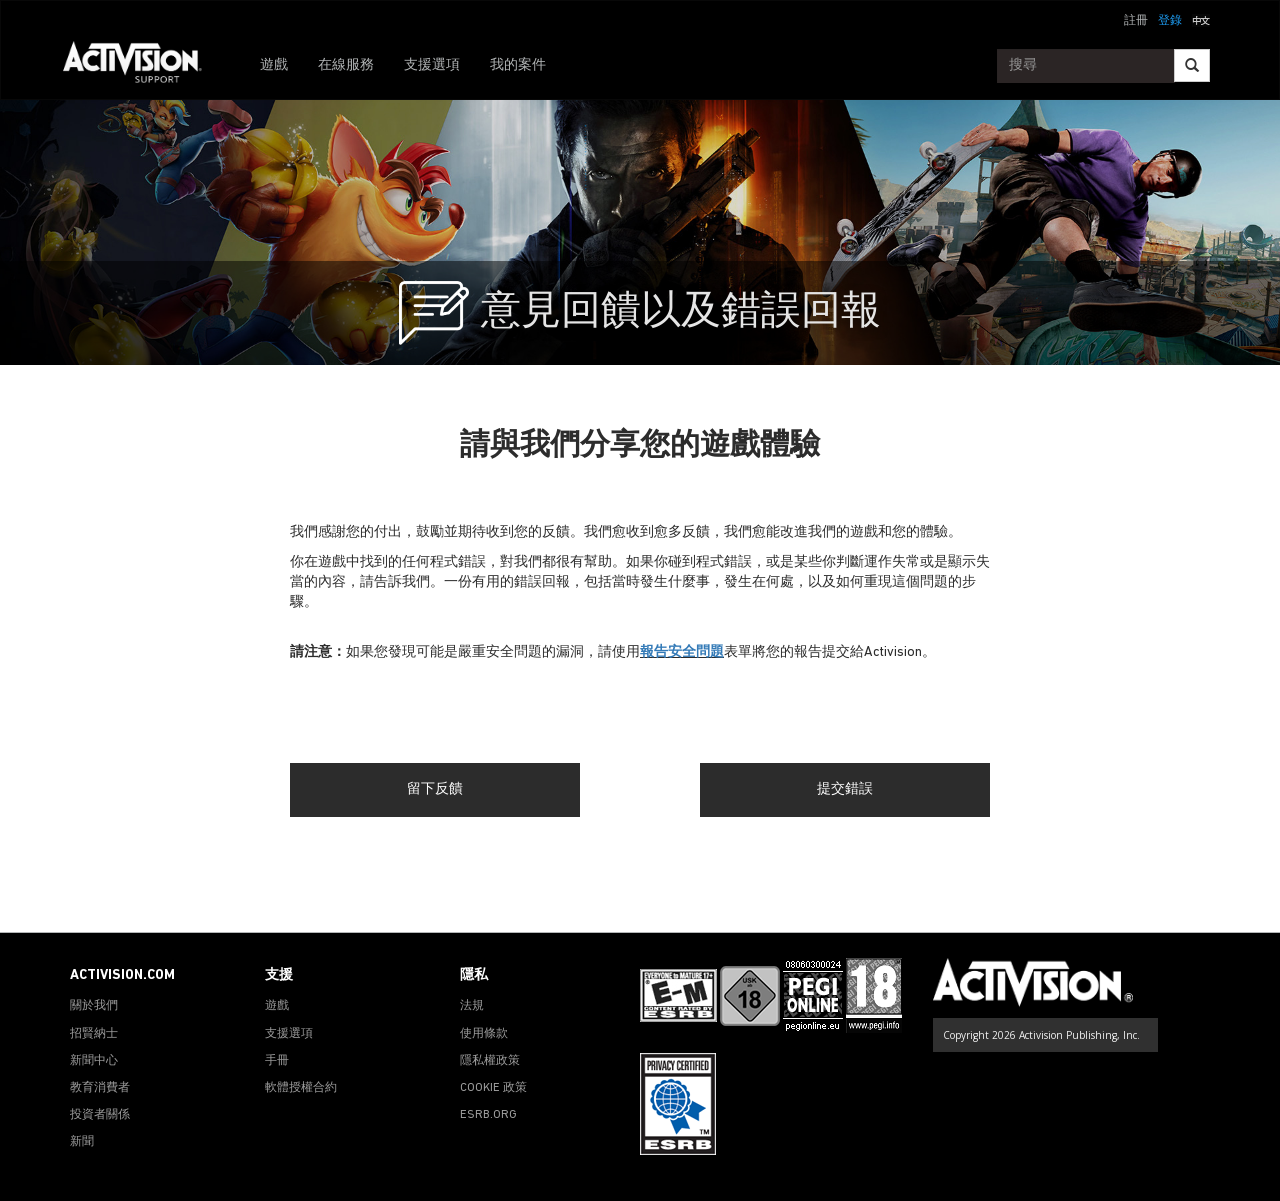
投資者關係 (100, 1115)
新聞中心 (94, 1061)
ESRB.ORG (488, 1115)
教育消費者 (100, 1088)
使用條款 (484, 1034)
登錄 (1170, 21)
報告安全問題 (682, 652)
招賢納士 (94, 1034)
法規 (472, 1006)
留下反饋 (435, 789)
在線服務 (346, 65)
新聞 (82, 1142)
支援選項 (432, 65)
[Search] (1192, 65)
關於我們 (94, 1006)
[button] (1201, 19)
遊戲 (274, 65)
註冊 (1136, 21)
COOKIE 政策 (493, 1088)
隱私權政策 (490, 1061)
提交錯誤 (845, 789)
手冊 (277, 1061)
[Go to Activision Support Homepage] (142, 66)
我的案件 (518, 65)
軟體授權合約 (301, 1088)
